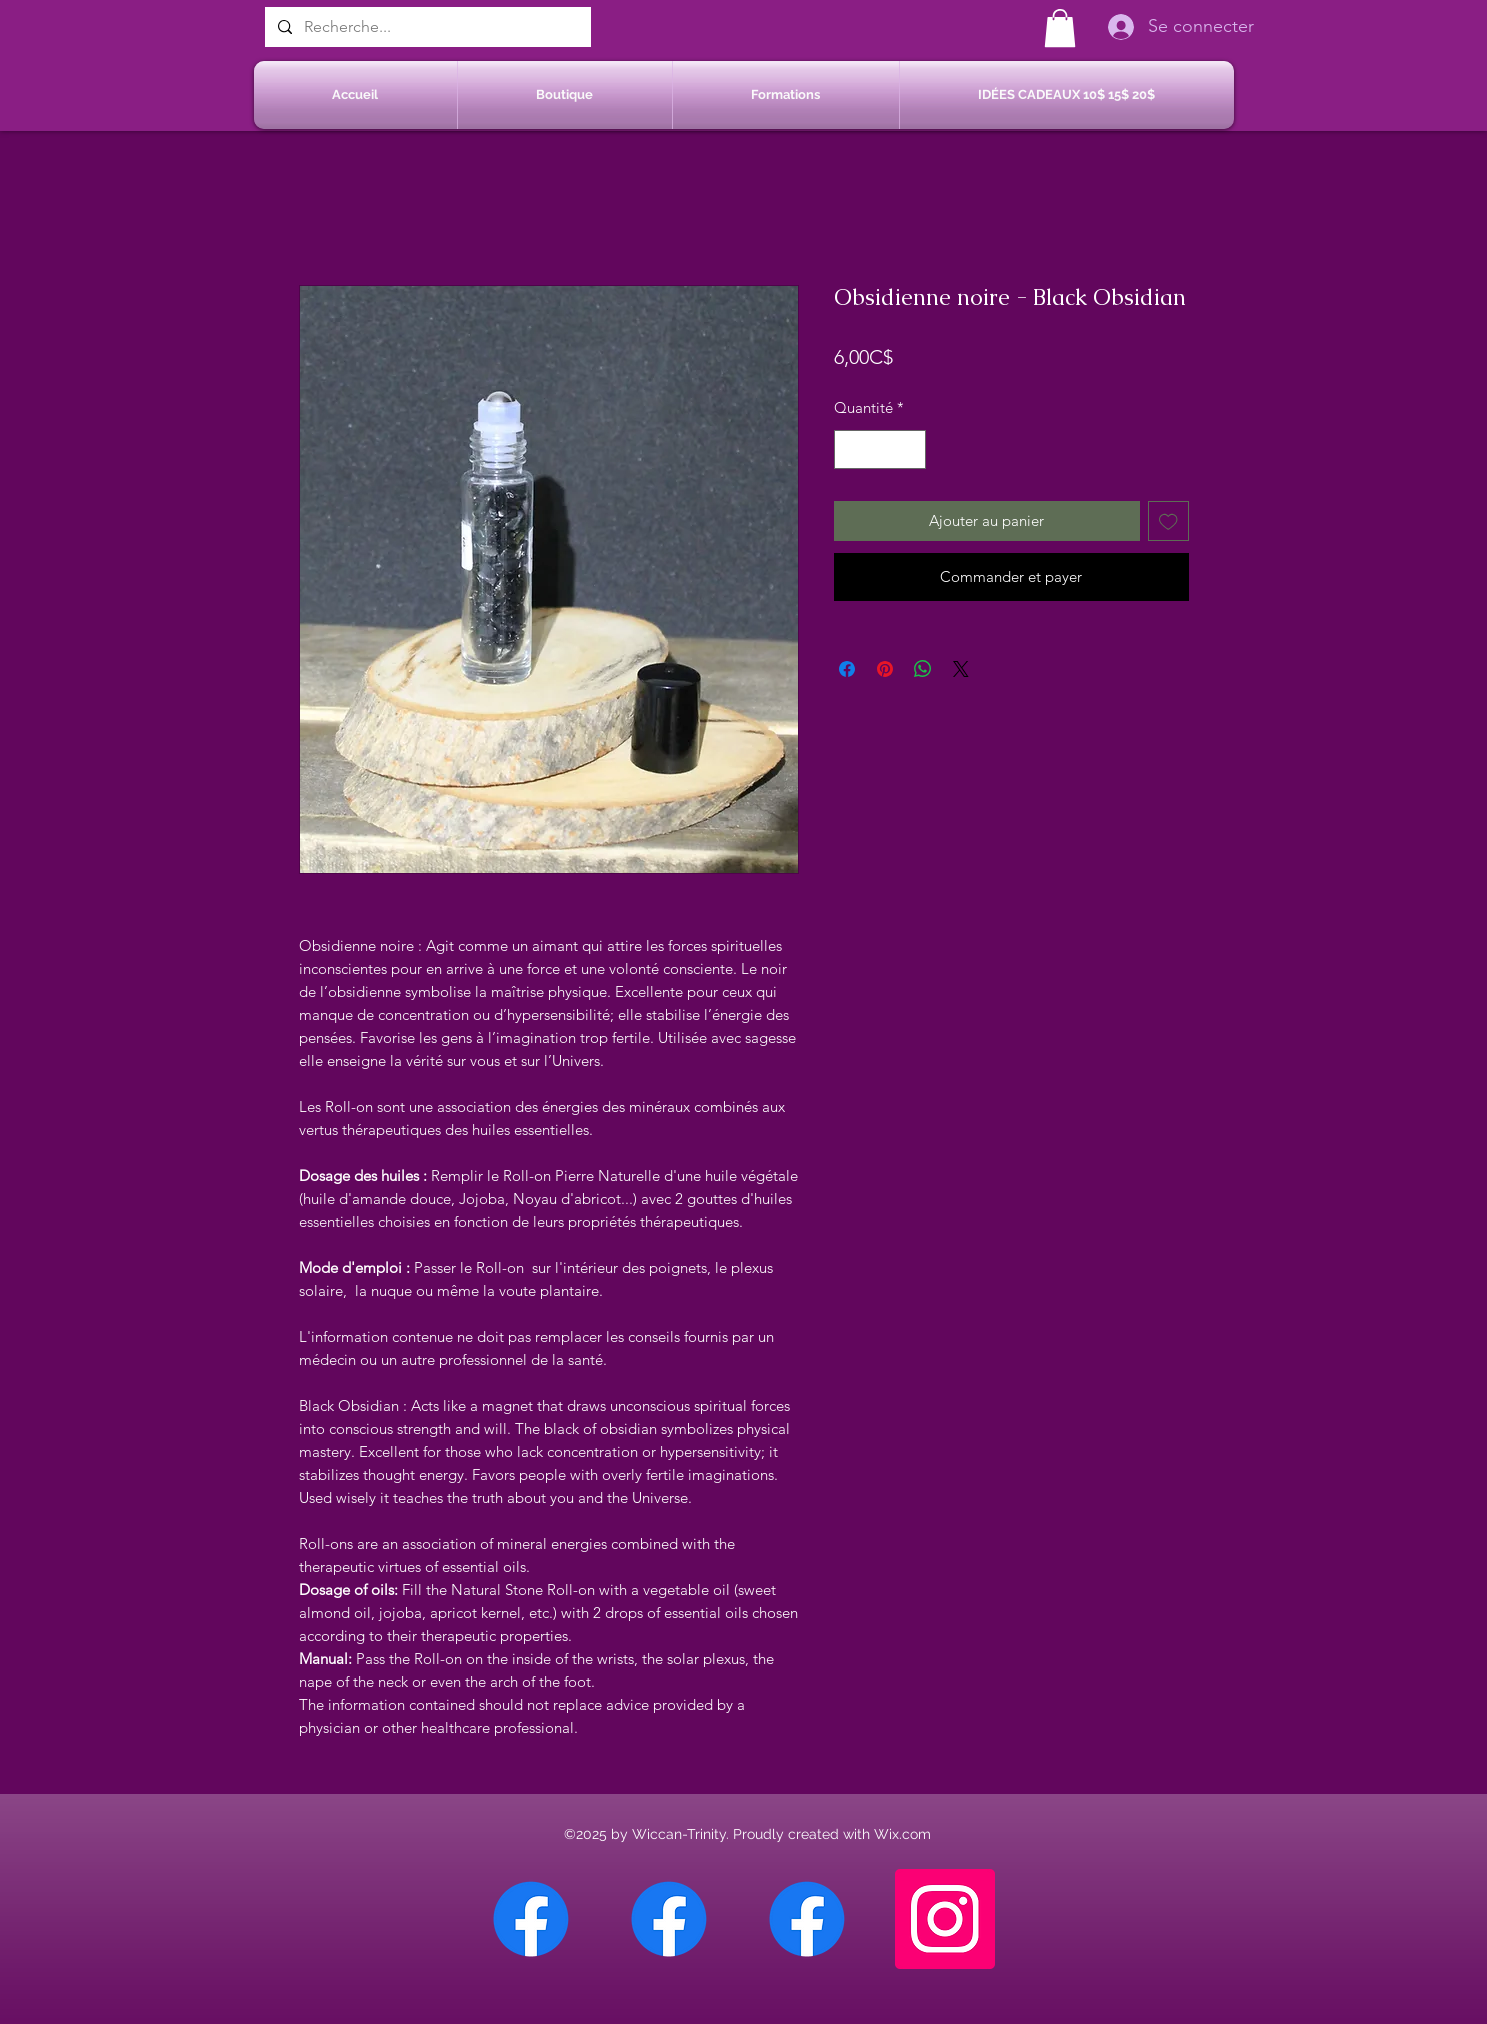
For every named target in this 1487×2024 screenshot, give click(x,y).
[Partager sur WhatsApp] (923, 669)
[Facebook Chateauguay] (531, 1919)
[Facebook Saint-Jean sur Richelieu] (807, 1919)
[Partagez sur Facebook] (847, 669)
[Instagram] (945, 1919)
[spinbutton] (879, 449)
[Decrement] (850, 449)
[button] (1060, 28)
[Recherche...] (426, 27)
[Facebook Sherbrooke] (669, 1919)
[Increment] (909, 449)
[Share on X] (961, 669)
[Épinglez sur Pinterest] (885, 669)
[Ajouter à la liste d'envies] (1168, 521)
